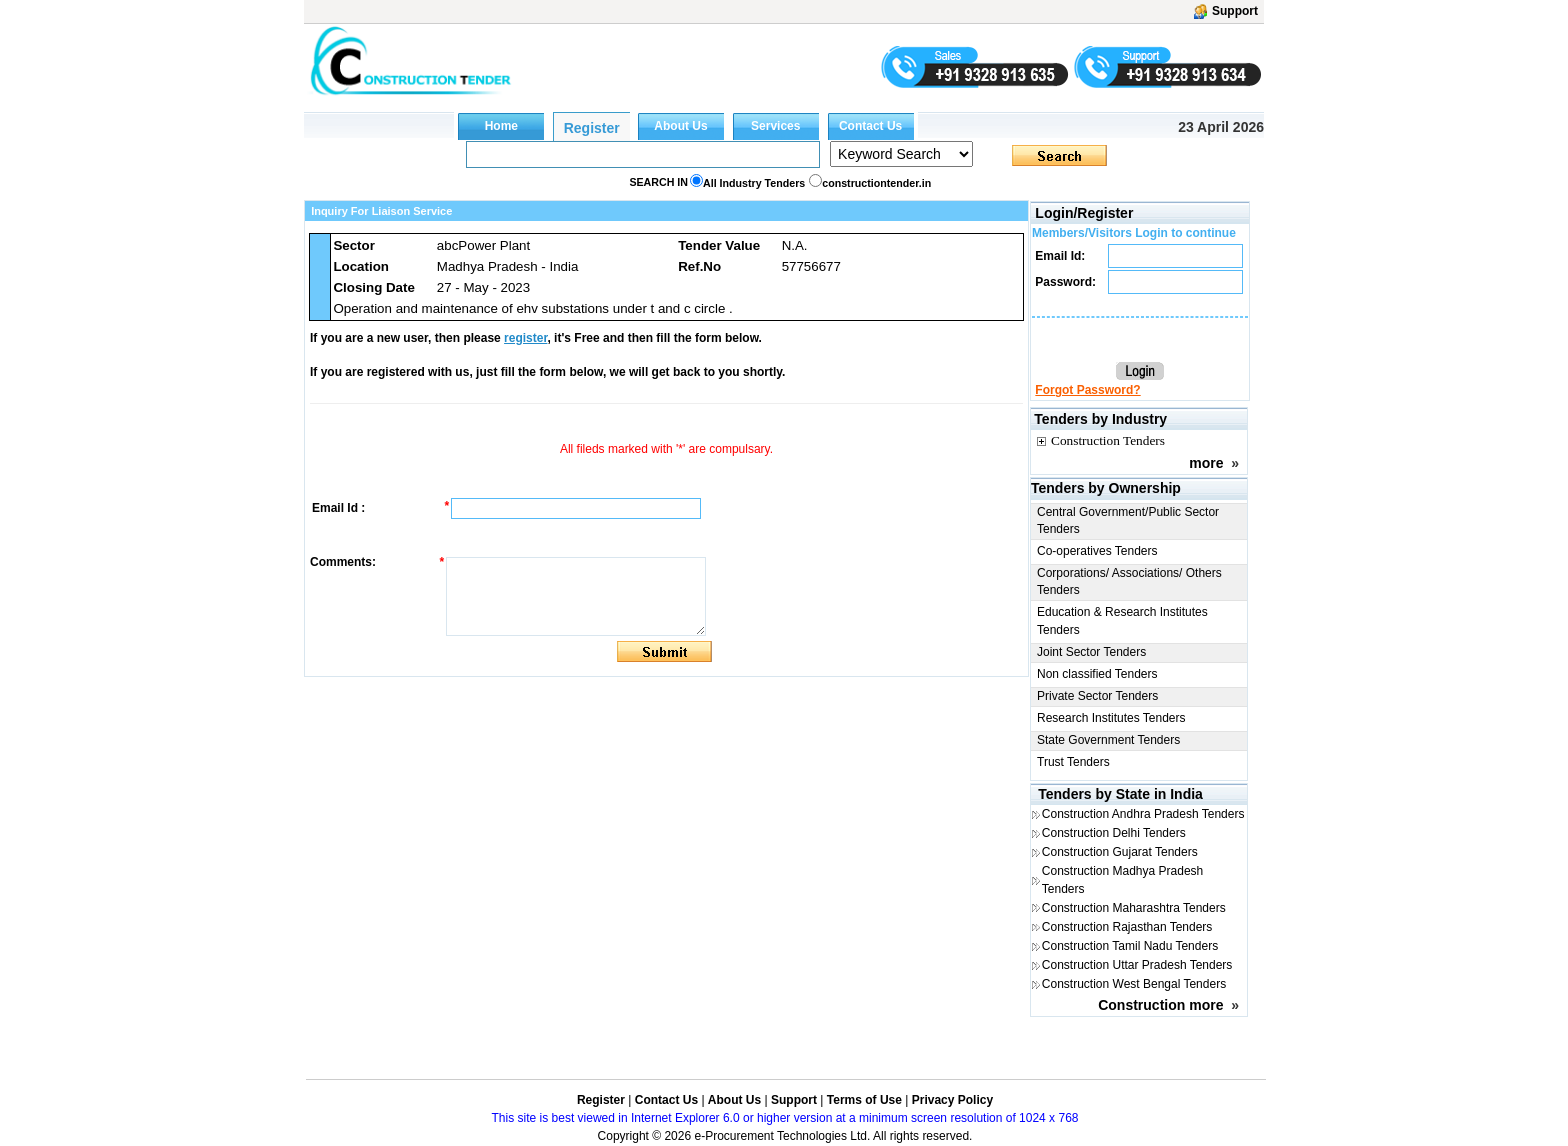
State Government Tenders (1108, 740)
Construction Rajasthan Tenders (1127, 927)
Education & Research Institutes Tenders (1122, 620)
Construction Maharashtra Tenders (1134, 908)
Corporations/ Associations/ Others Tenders (1129, 581)
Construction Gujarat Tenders (1120, 852)
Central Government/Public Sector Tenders (1128, 520)
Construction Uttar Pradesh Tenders (1137, 965)
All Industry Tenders (754, 183)
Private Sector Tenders (1097, 696)
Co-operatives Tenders (1097, 551)
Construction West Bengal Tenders (1134, 984)
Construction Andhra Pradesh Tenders (1143, 814)
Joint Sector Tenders (1091, 652)
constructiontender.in (876, 183)
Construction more (1160, 1005)
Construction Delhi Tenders (1114, 833)
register (525, 338)
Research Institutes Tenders (1111, 718)
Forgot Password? (1087, 390)
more (1206, 463)
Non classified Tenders (1097, 674)
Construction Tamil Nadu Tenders (1130, 946)
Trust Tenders (1073, 762)
